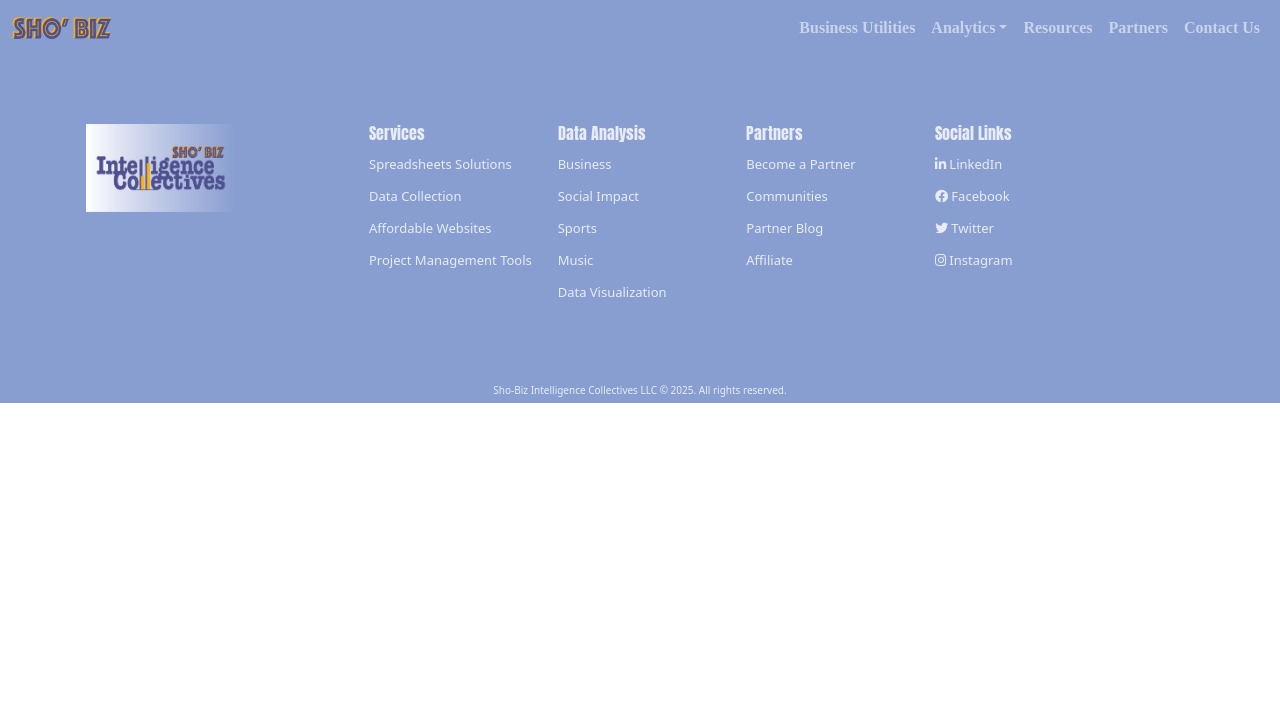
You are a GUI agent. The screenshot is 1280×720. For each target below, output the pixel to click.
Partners (1138, 27)
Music (576, 260)
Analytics (963, 27)
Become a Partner (800, 164)
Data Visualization (612, 292)
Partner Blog (784, 228)
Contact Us (1222, 27)
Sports (577, 228)
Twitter (964, 228)
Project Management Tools (450, 260)
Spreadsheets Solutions (440, 164)
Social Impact (598, 196)
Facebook (972, 196)
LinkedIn (968, 164)
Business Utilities (857, 27)
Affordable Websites (430, 228)
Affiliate (769, 260)
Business (585, 164)
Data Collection (415, 196)
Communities (786, 196)
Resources (1057, 27)
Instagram (974, 260)
